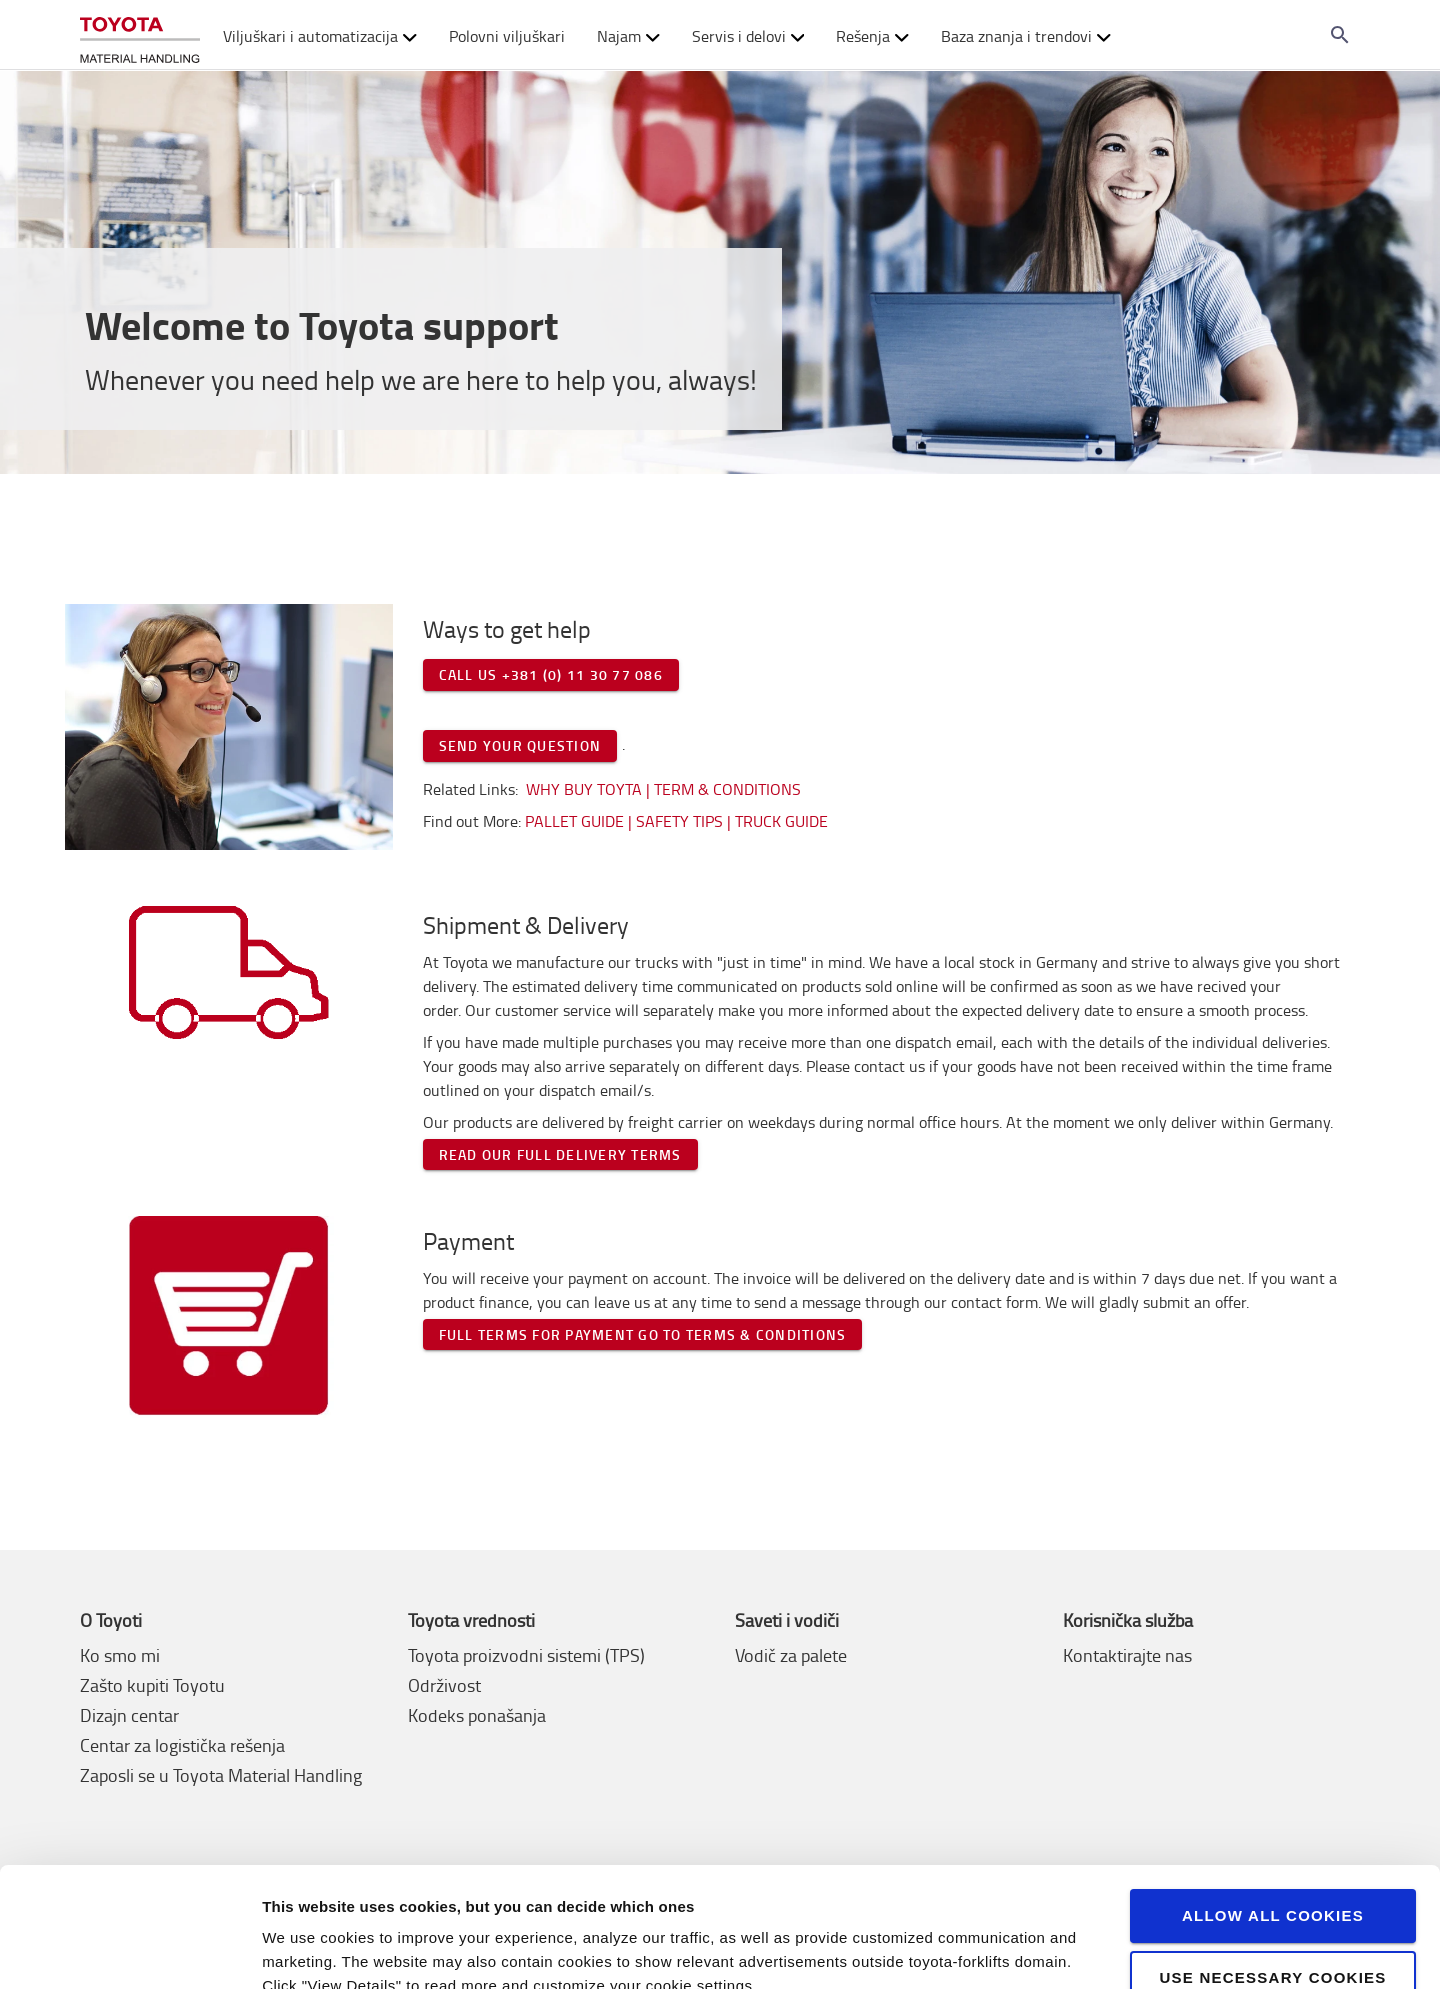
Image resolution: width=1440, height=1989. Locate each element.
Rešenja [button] (872, 36)
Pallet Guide (576, 821)
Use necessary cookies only (1272, 1895)
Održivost (444, 1685)
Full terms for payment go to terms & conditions (643, 1334)
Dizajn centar (129, 1715)
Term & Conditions (727, 789)
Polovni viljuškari (507, 36)
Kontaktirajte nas (1127, 1655)
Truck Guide (781, 821)
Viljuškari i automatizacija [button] (320, 36)
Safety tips (679, 821)
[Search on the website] (1340, 35)
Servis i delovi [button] (748, 36)
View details (305, 1949)
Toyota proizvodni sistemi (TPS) (526, 1655)
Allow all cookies (1273, 1824)
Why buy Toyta (584, 789)
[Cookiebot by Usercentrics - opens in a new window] (129, 1950)
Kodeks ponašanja (477, 1715)
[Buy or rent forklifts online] (140, 35)
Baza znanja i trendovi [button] (1026, 36)
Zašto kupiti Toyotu (152, 1685)
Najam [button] (628, 36)
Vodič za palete (791, 1655)
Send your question (520, 745)
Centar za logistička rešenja (182, 1745)
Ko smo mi (120, 1655)
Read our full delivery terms (560, 1154)
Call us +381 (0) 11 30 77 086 (551, 674)
